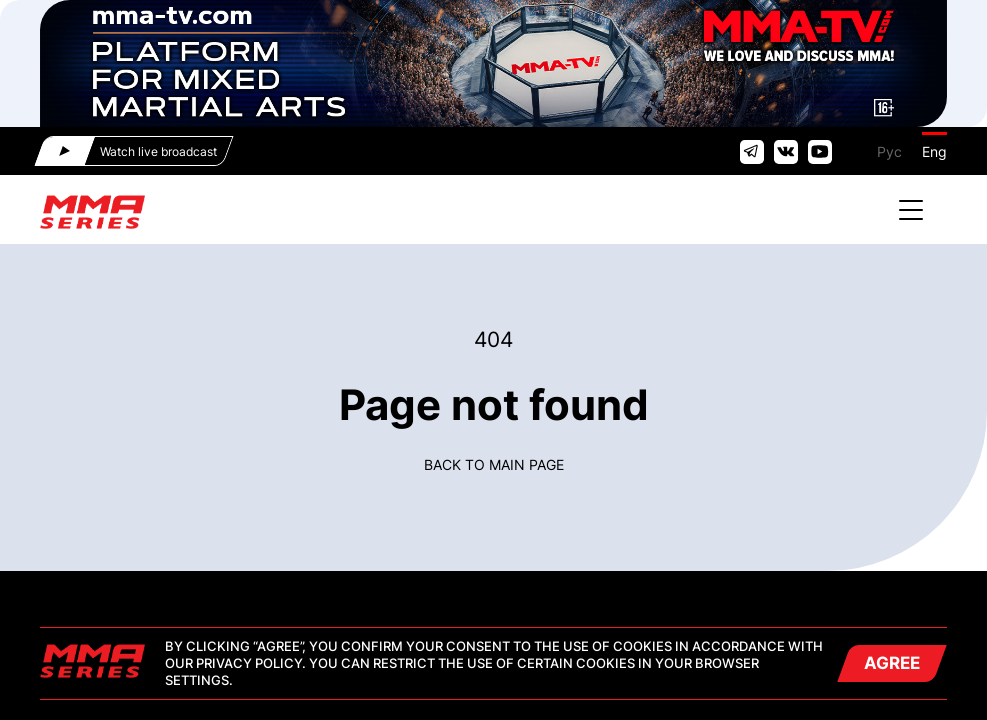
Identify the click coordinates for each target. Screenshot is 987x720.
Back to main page (494, 464)
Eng (934, 151)
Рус (889, 151)
